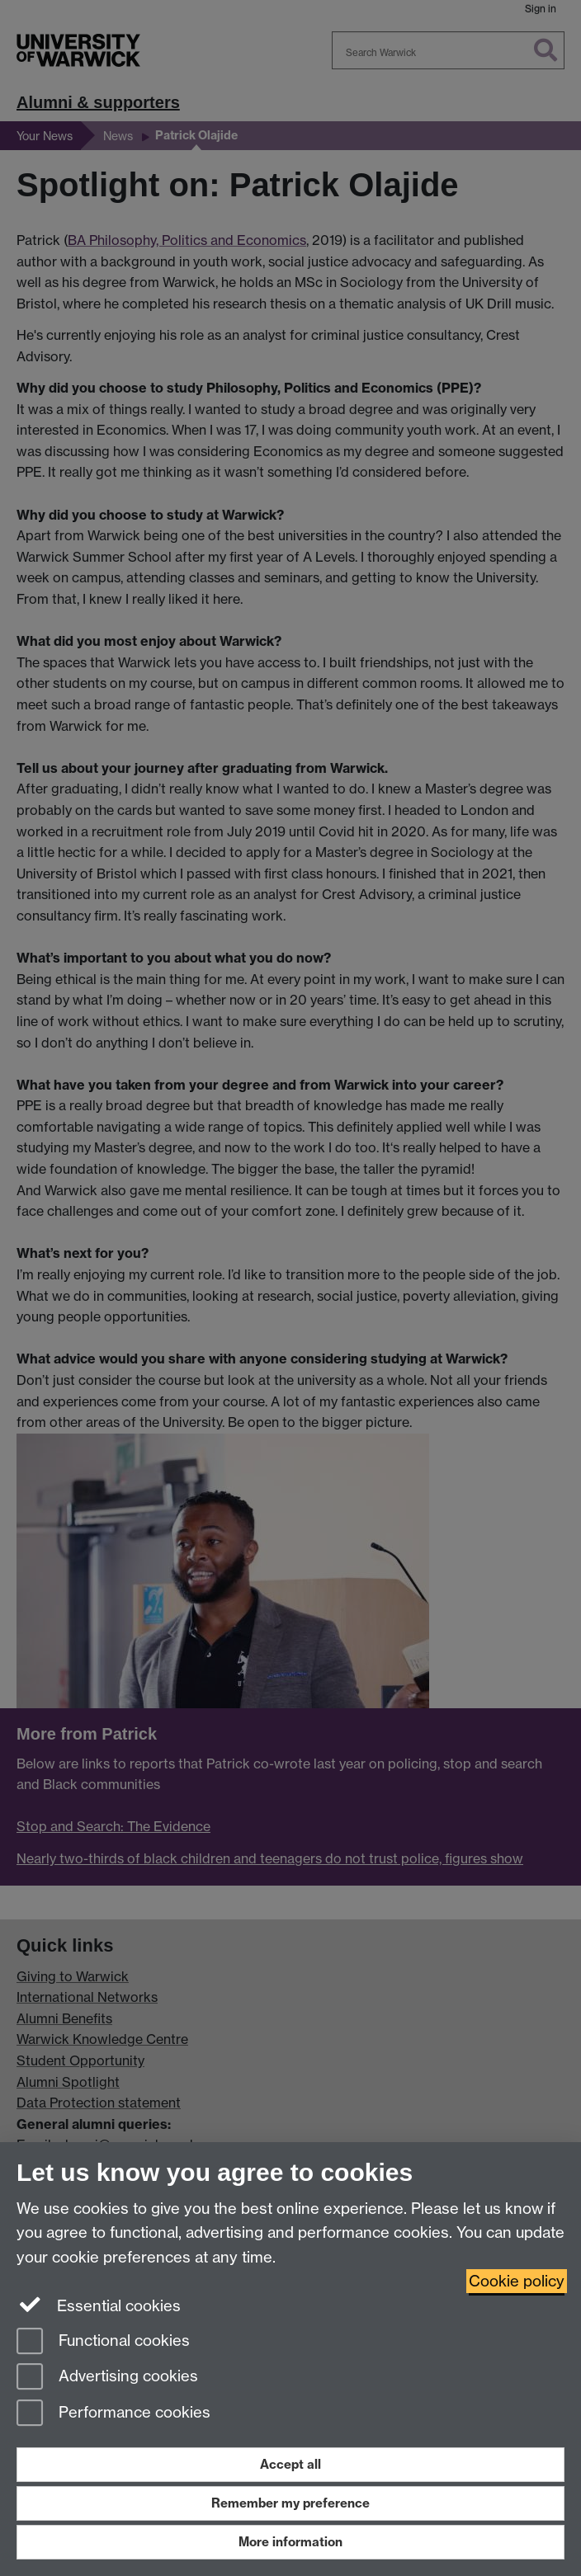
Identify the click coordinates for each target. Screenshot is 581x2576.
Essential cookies (99, 2304)
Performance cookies (113, 2414)
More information (290, 2542)
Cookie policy (516, 2281)
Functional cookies (103, 2342)
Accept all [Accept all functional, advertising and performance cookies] (290, 2464)
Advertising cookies (107, 2377)
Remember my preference (290, 2503)
